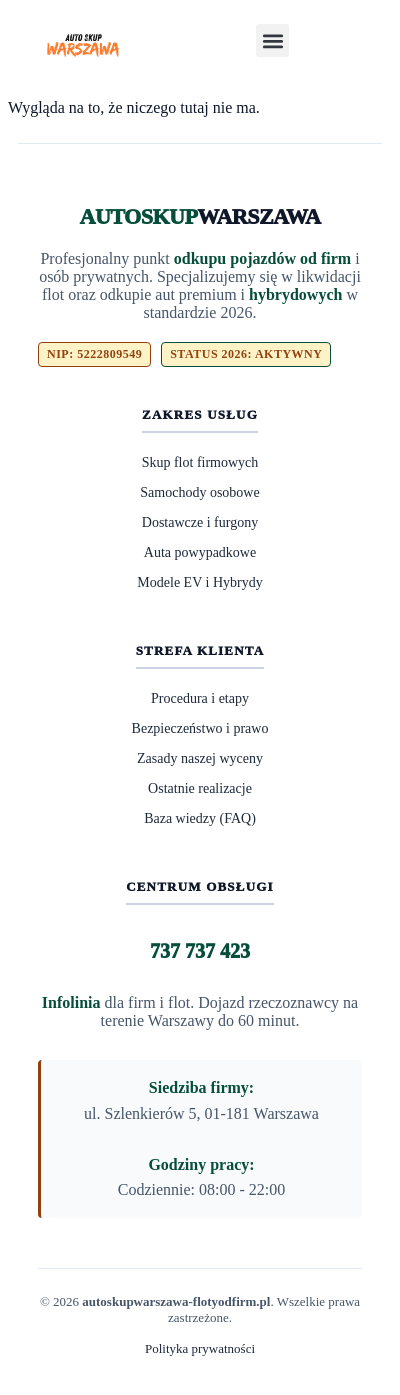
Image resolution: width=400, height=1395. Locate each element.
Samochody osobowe (199, 492)
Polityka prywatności (200, 1348)
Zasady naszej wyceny (200, 758)
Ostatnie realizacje (200, 788)
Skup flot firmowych (200, 462)
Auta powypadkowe (200, 552)
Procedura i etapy (200, 698)
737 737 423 (200, 951)
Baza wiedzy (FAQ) (200, 818)
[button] (272, 40)
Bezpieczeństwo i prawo (200, 728)
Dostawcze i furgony (200, 522)
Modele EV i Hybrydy (199, 582)
